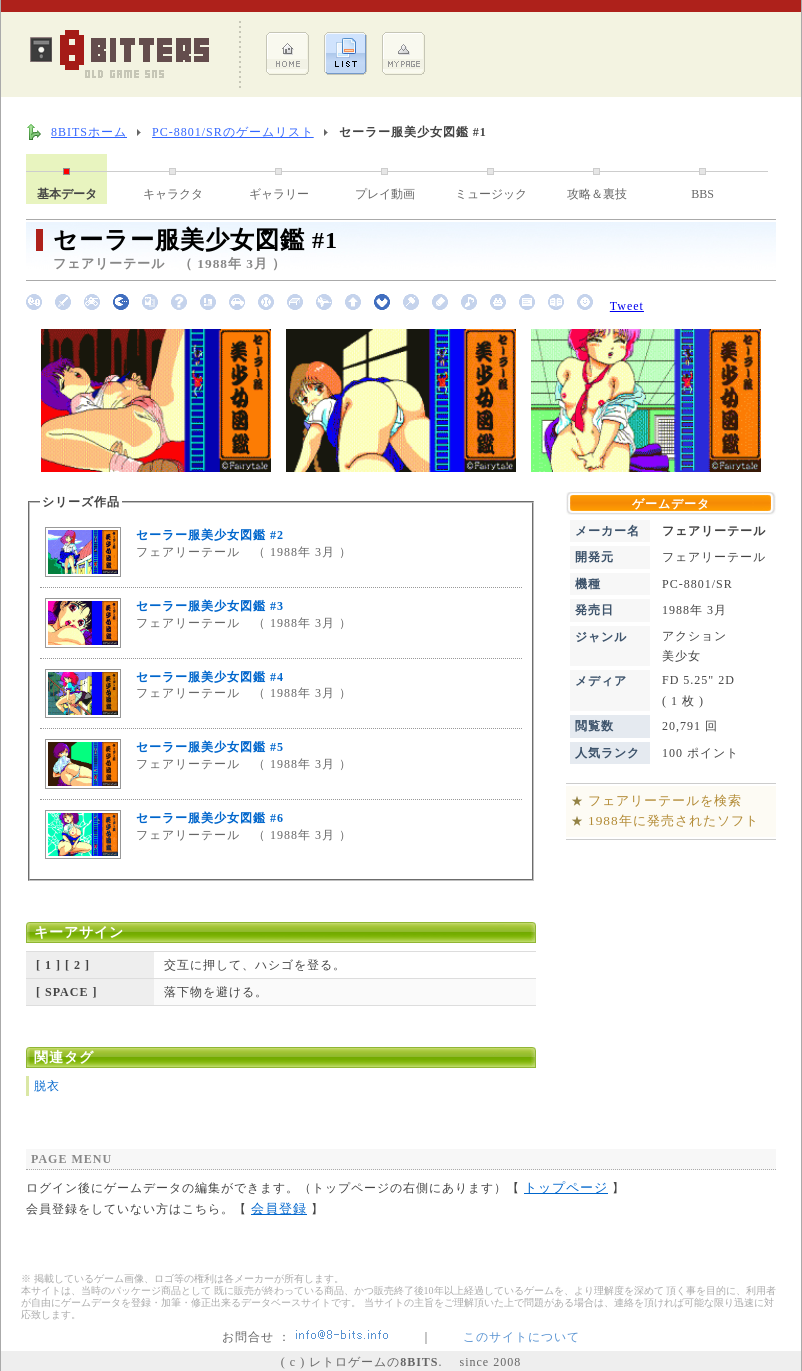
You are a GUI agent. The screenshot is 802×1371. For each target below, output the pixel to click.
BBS (702, 194)
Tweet (627, 306)
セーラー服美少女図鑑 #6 (210, 818)
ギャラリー (279, 194)
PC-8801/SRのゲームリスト (233, 132)
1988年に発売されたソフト (673, 820)
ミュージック (491, 194)
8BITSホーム (89, 132)
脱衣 (47, 1086)
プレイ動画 (385, 194)
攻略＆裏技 (597, 194)
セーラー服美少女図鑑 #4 (210, 677)
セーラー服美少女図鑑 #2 (210, 535)
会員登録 (279, 1208)
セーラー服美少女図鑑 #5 (210, 747)
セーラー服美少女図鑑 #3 (210, 606)
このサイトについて (521, 1337)
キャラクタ (173, 194)
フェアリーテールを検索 (665, 800)
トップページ (566, 1187)
